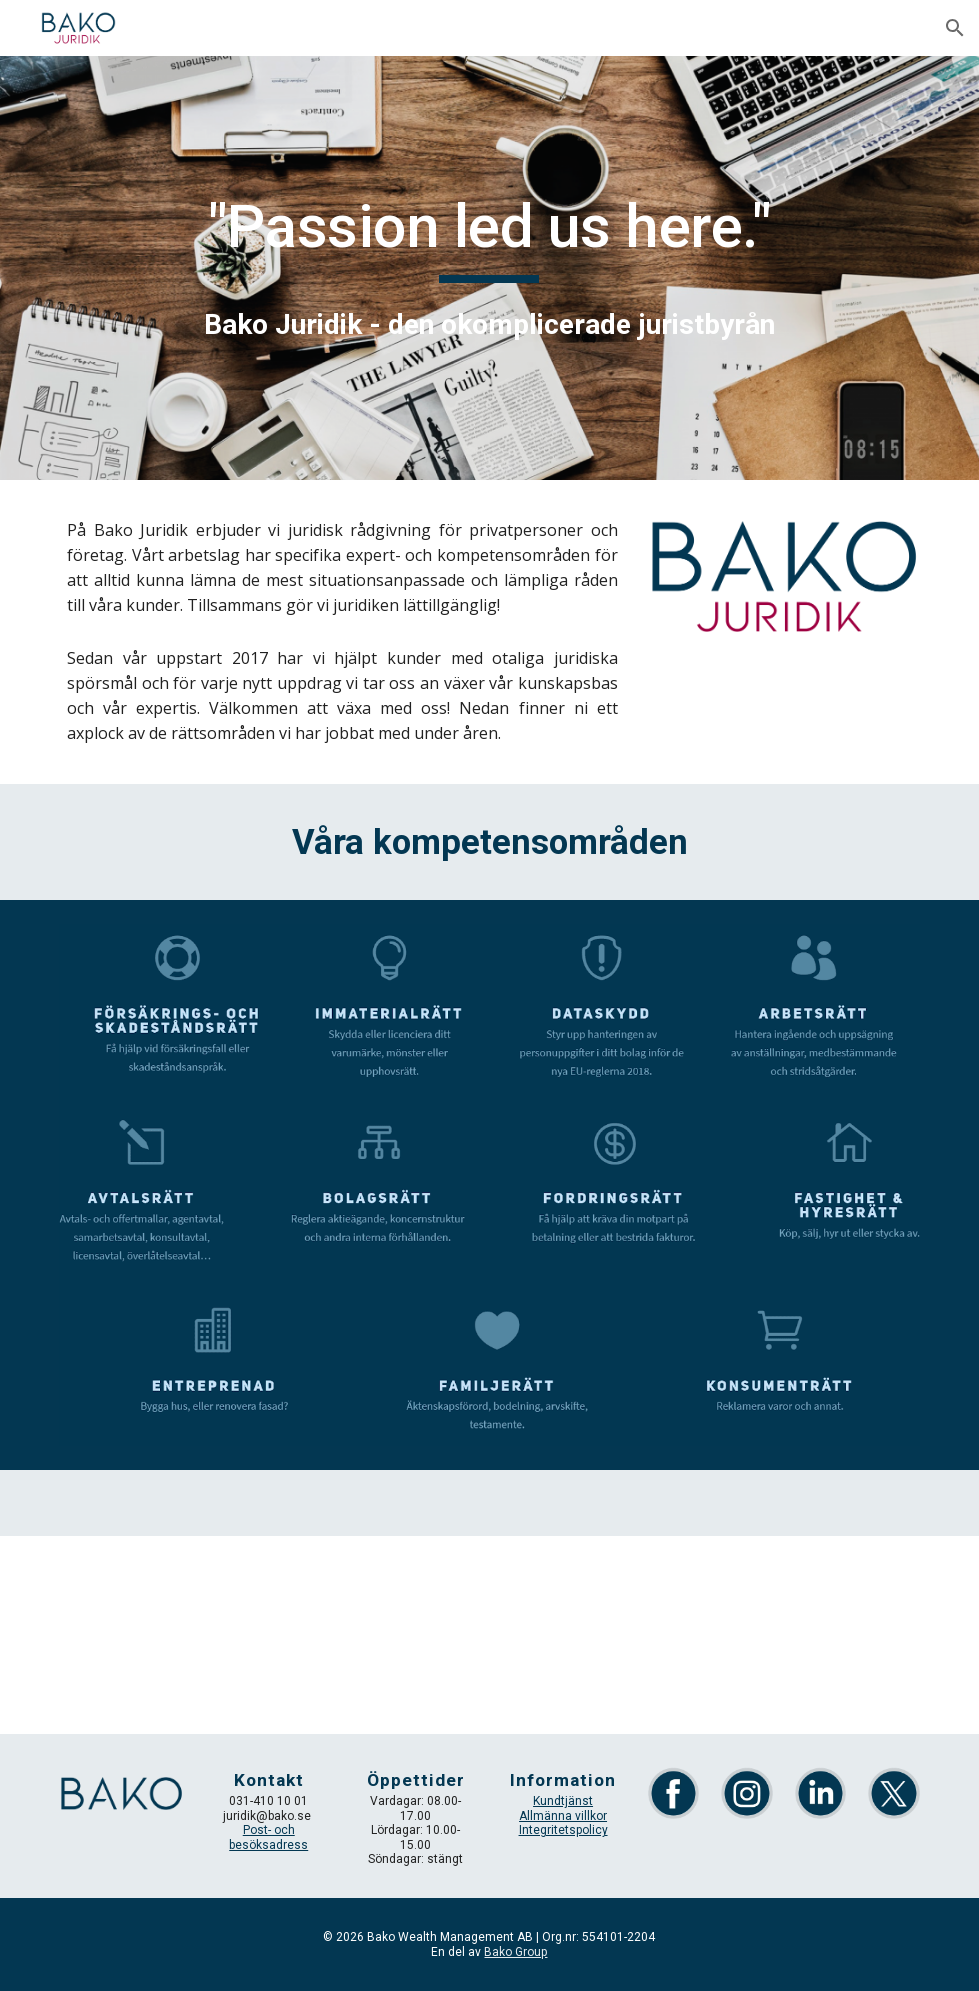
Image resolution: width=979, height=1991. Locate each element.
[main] (490, 267)
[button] (955, 28)
